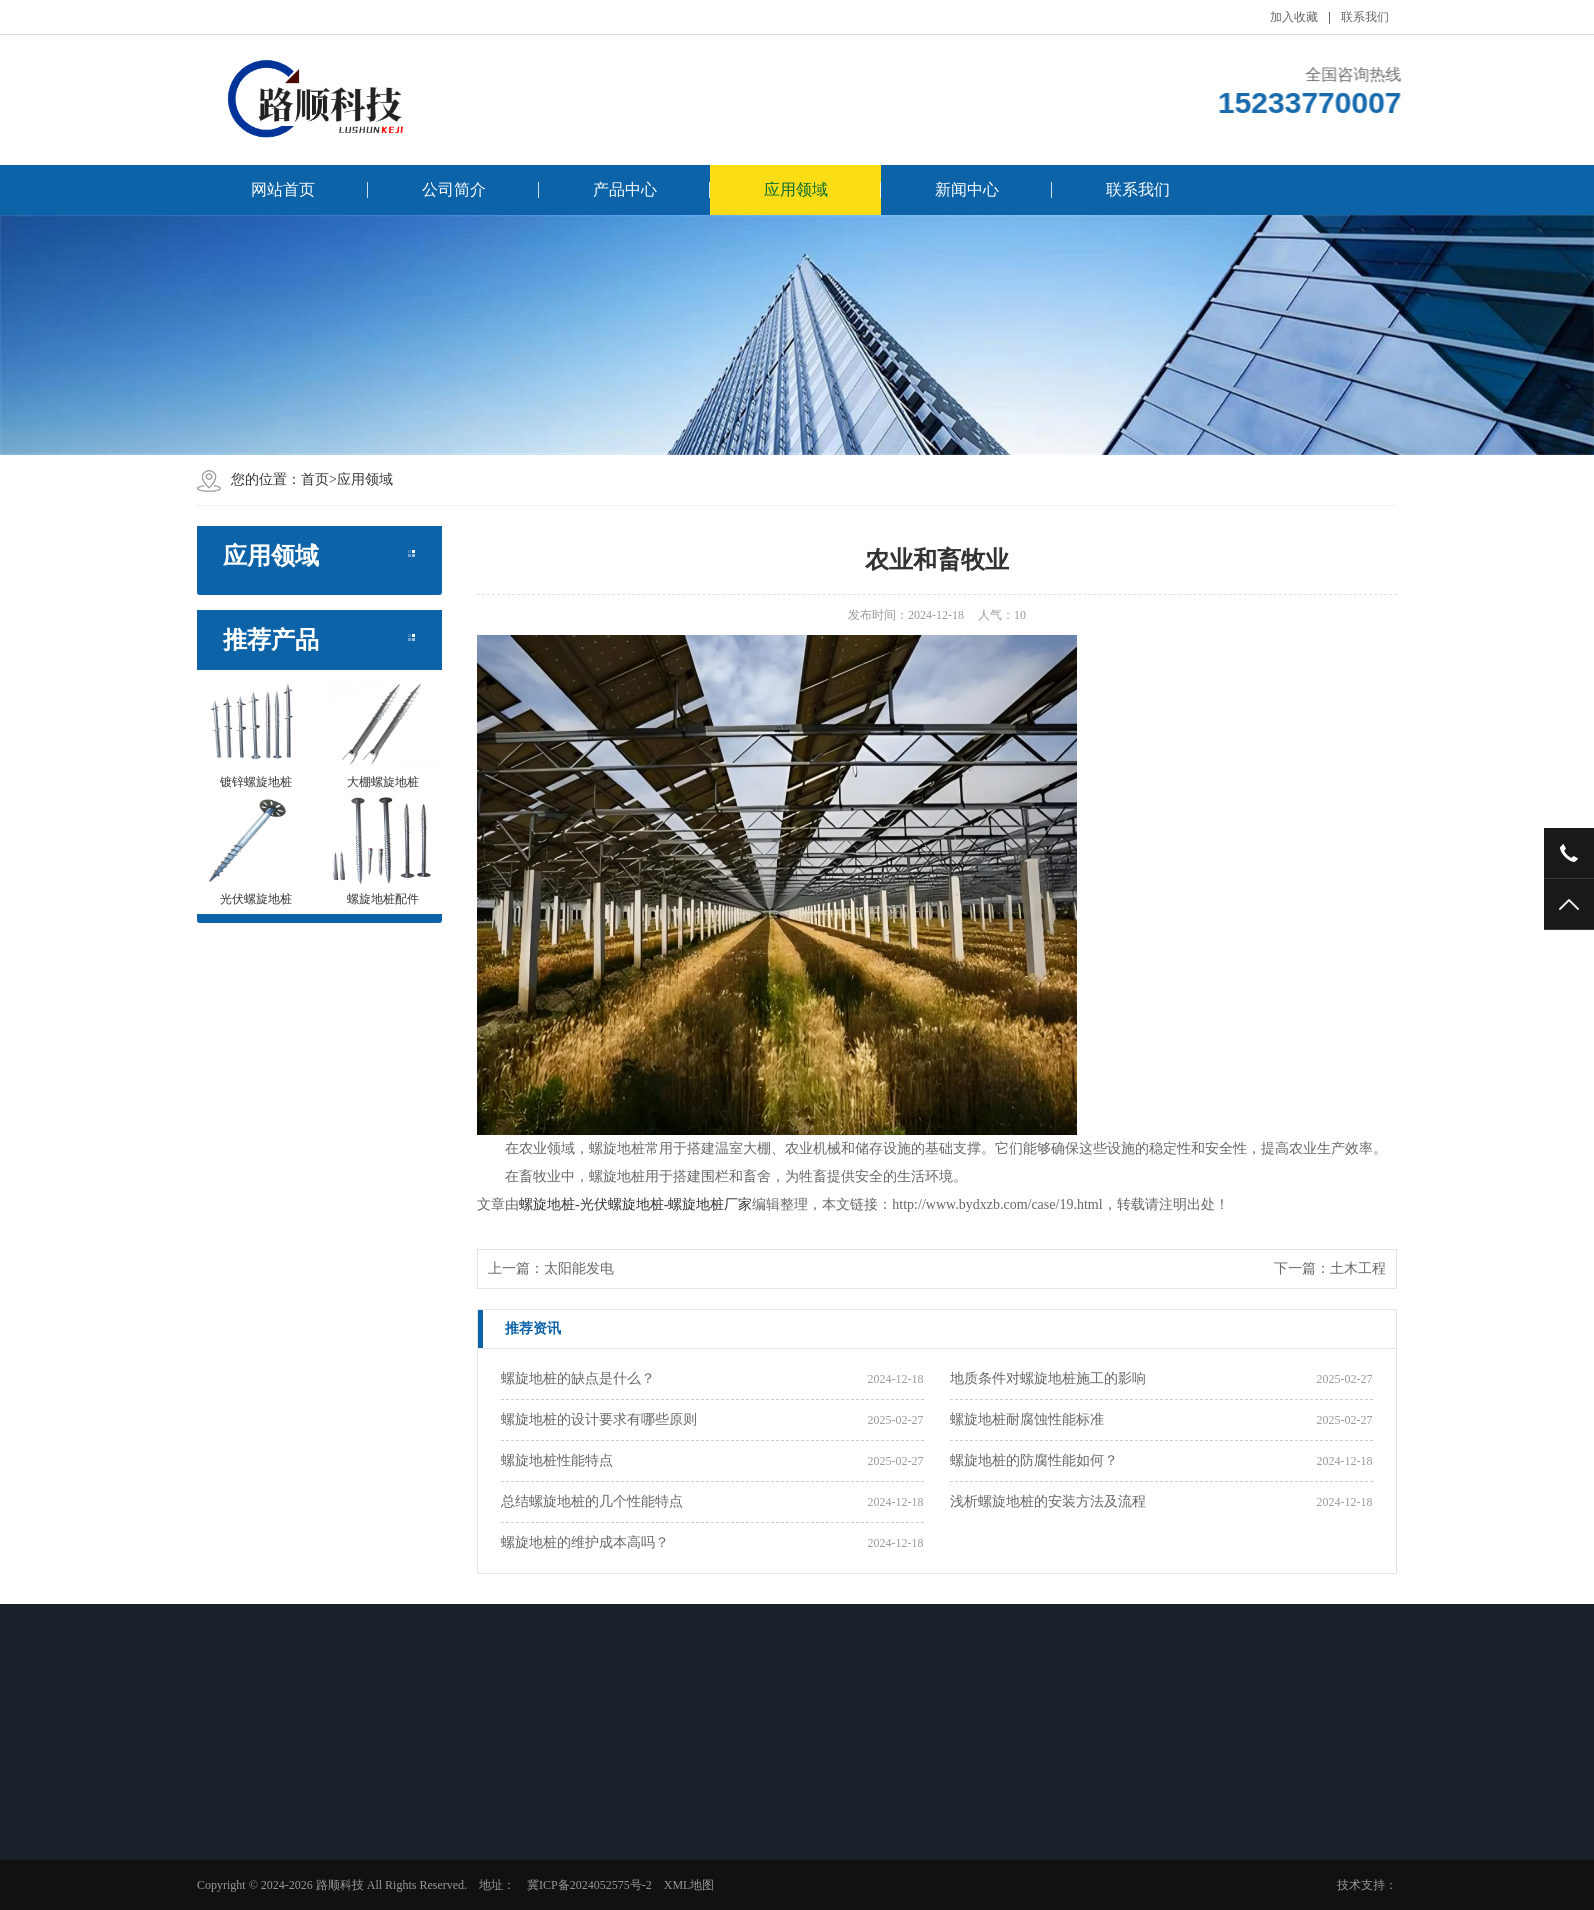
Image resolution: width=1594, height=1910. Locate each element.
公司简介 (454, 189)
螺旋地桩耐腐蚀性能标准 (1027, 1419)
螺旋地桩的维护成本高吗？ (585, 1542)
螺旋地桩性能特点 (557, 1460)
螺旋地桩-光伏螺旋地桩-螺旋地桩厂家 (635, 1204)
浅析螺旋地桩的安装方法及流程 (1048, 1501)
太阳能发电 (579, 1268)
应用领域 (796, 189)
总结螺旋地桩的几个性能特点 (592, 1501)
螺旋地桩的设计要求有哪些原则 (599, 1419)
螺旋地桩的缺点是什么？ (578, 1378)
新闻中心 (967, 189)
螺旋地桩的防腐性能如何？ (1034, 1460)
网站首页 (283, 189)
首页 (315, 479)
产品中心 (625, 189)
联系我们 (1138, 189)
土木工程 (1358, 1268)
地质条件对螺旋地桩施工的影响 (1048, 1378)
